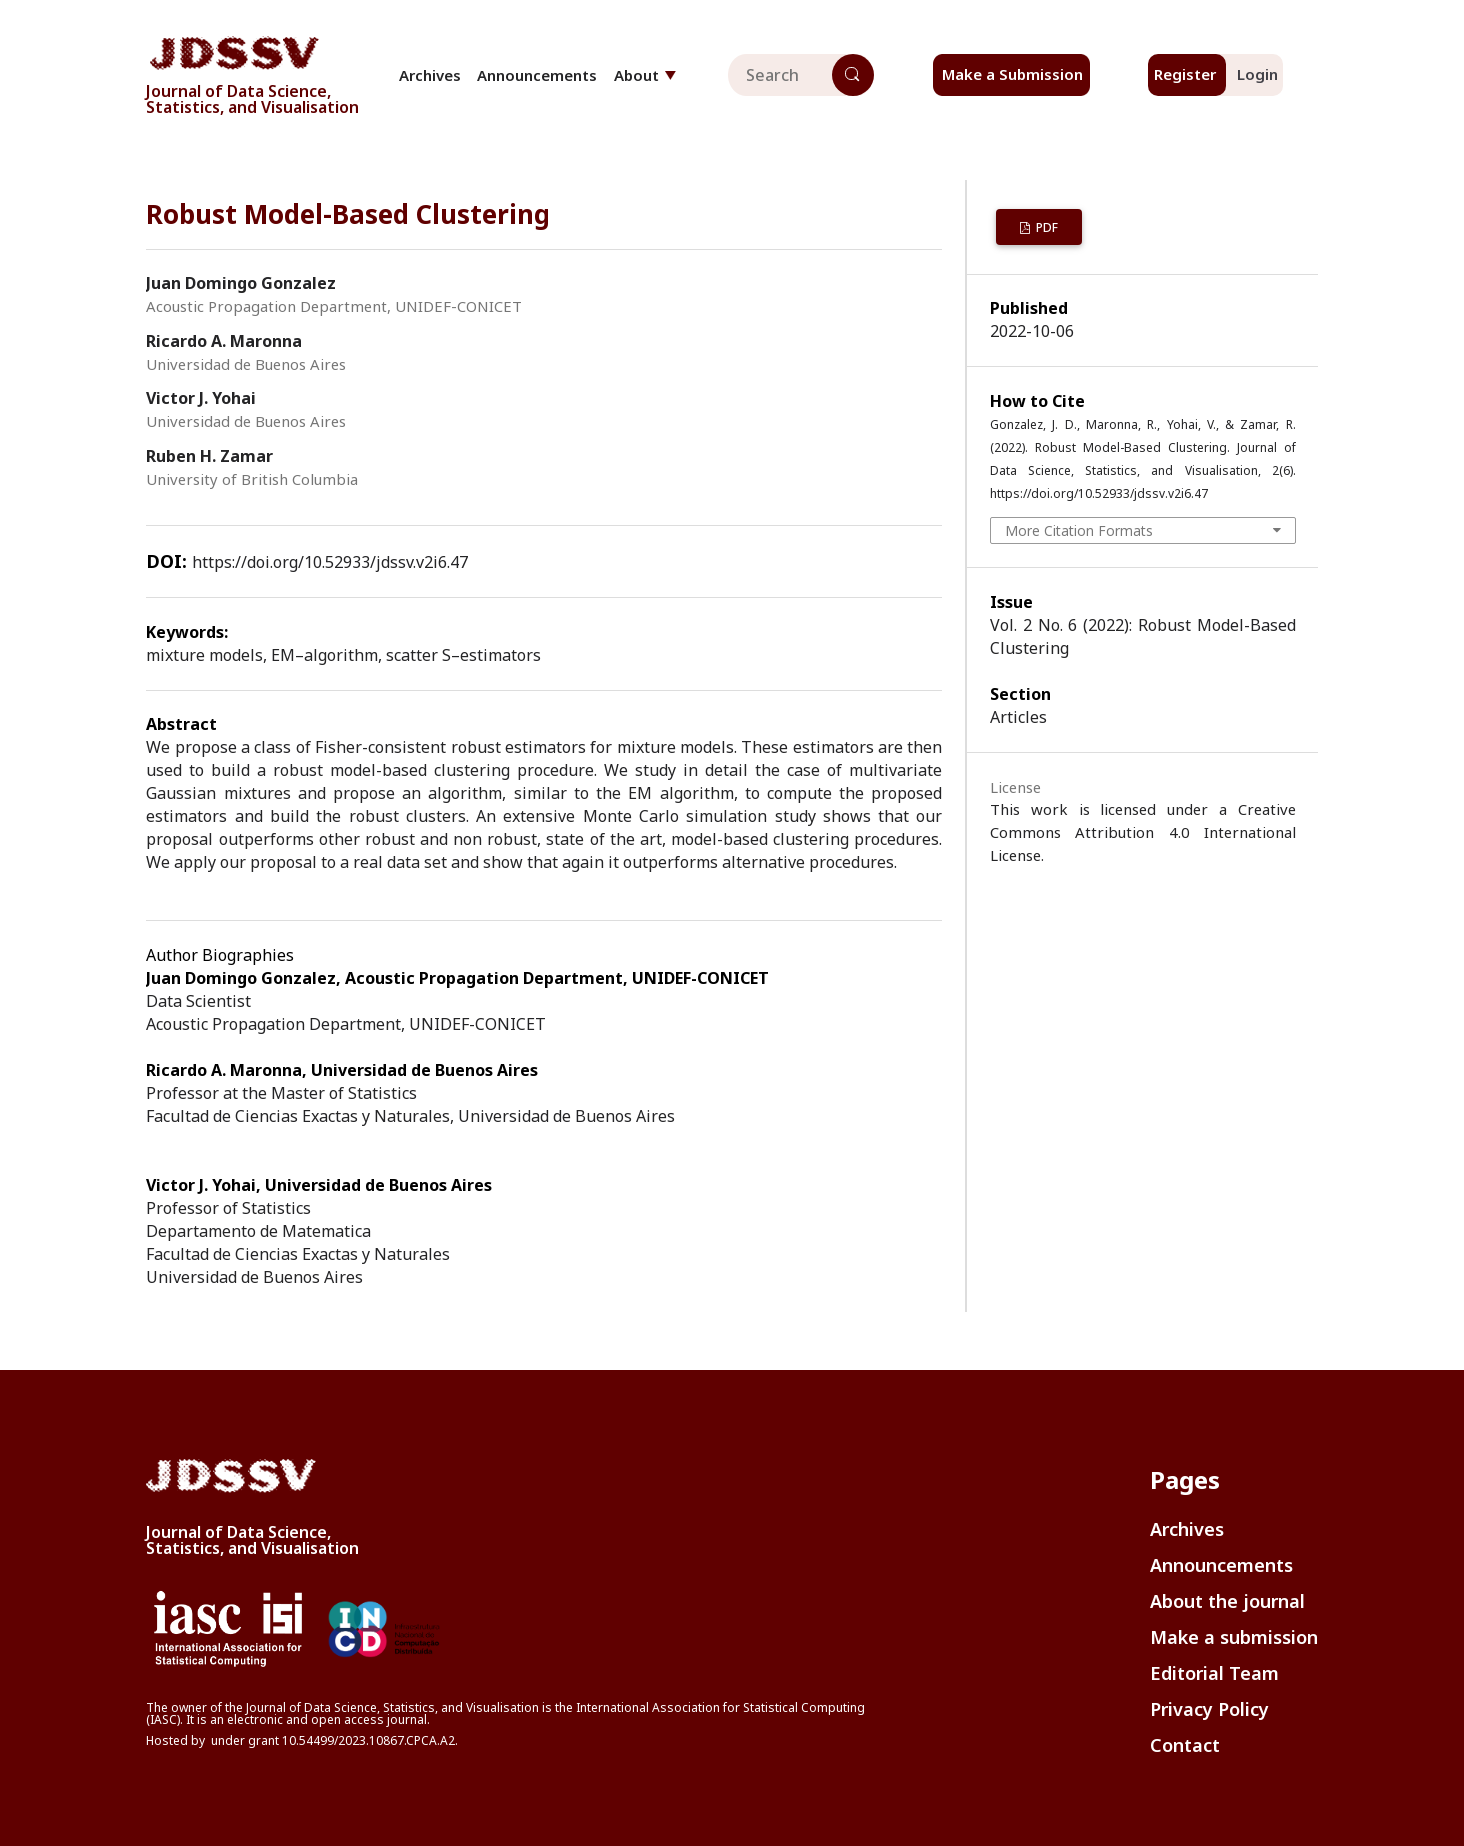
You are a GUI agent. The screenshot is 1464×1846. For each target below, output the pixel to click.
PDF (1045, 227)
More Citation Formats (1079, 530)
